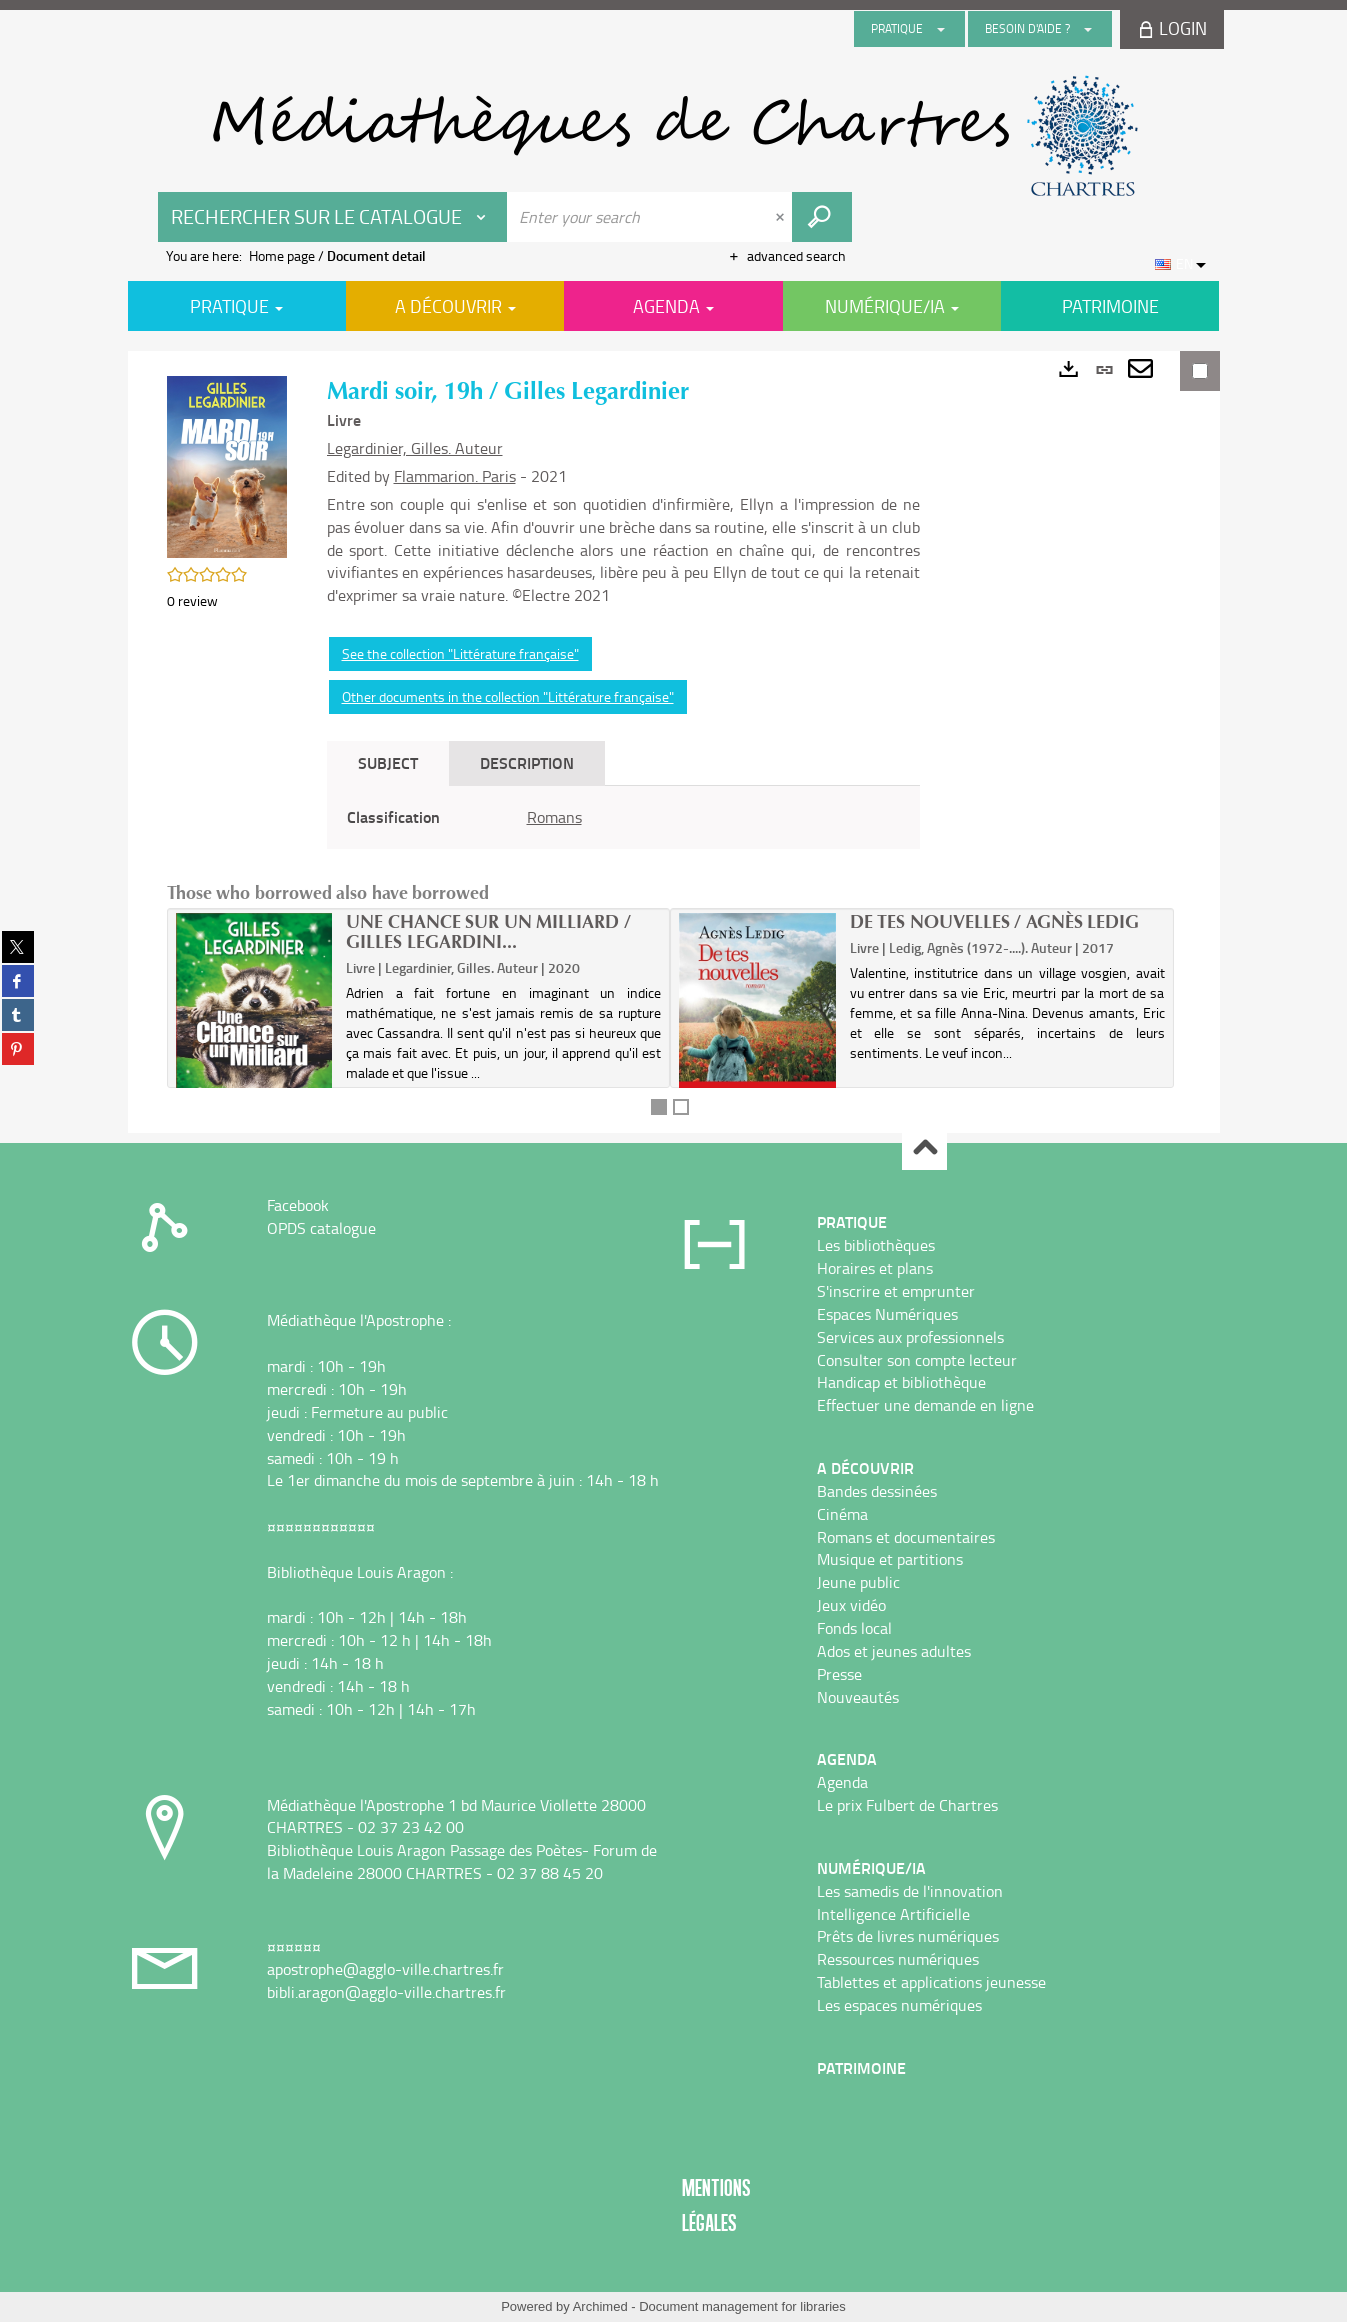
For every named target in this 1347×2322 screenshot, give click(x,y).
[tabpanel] (623, 817)
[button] (227, 465)
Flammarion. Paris (455, 476)
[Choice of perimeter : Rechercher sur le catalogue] (333, 217)
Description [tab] (527, 762)
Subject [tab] (388, 762)
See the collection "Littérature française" (460, 653)
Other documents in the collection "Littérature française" (508, 696)
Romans (554, 817)
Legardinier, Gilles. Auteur (415, 448)
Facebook (298, 1205)
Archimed (600, 2306)
